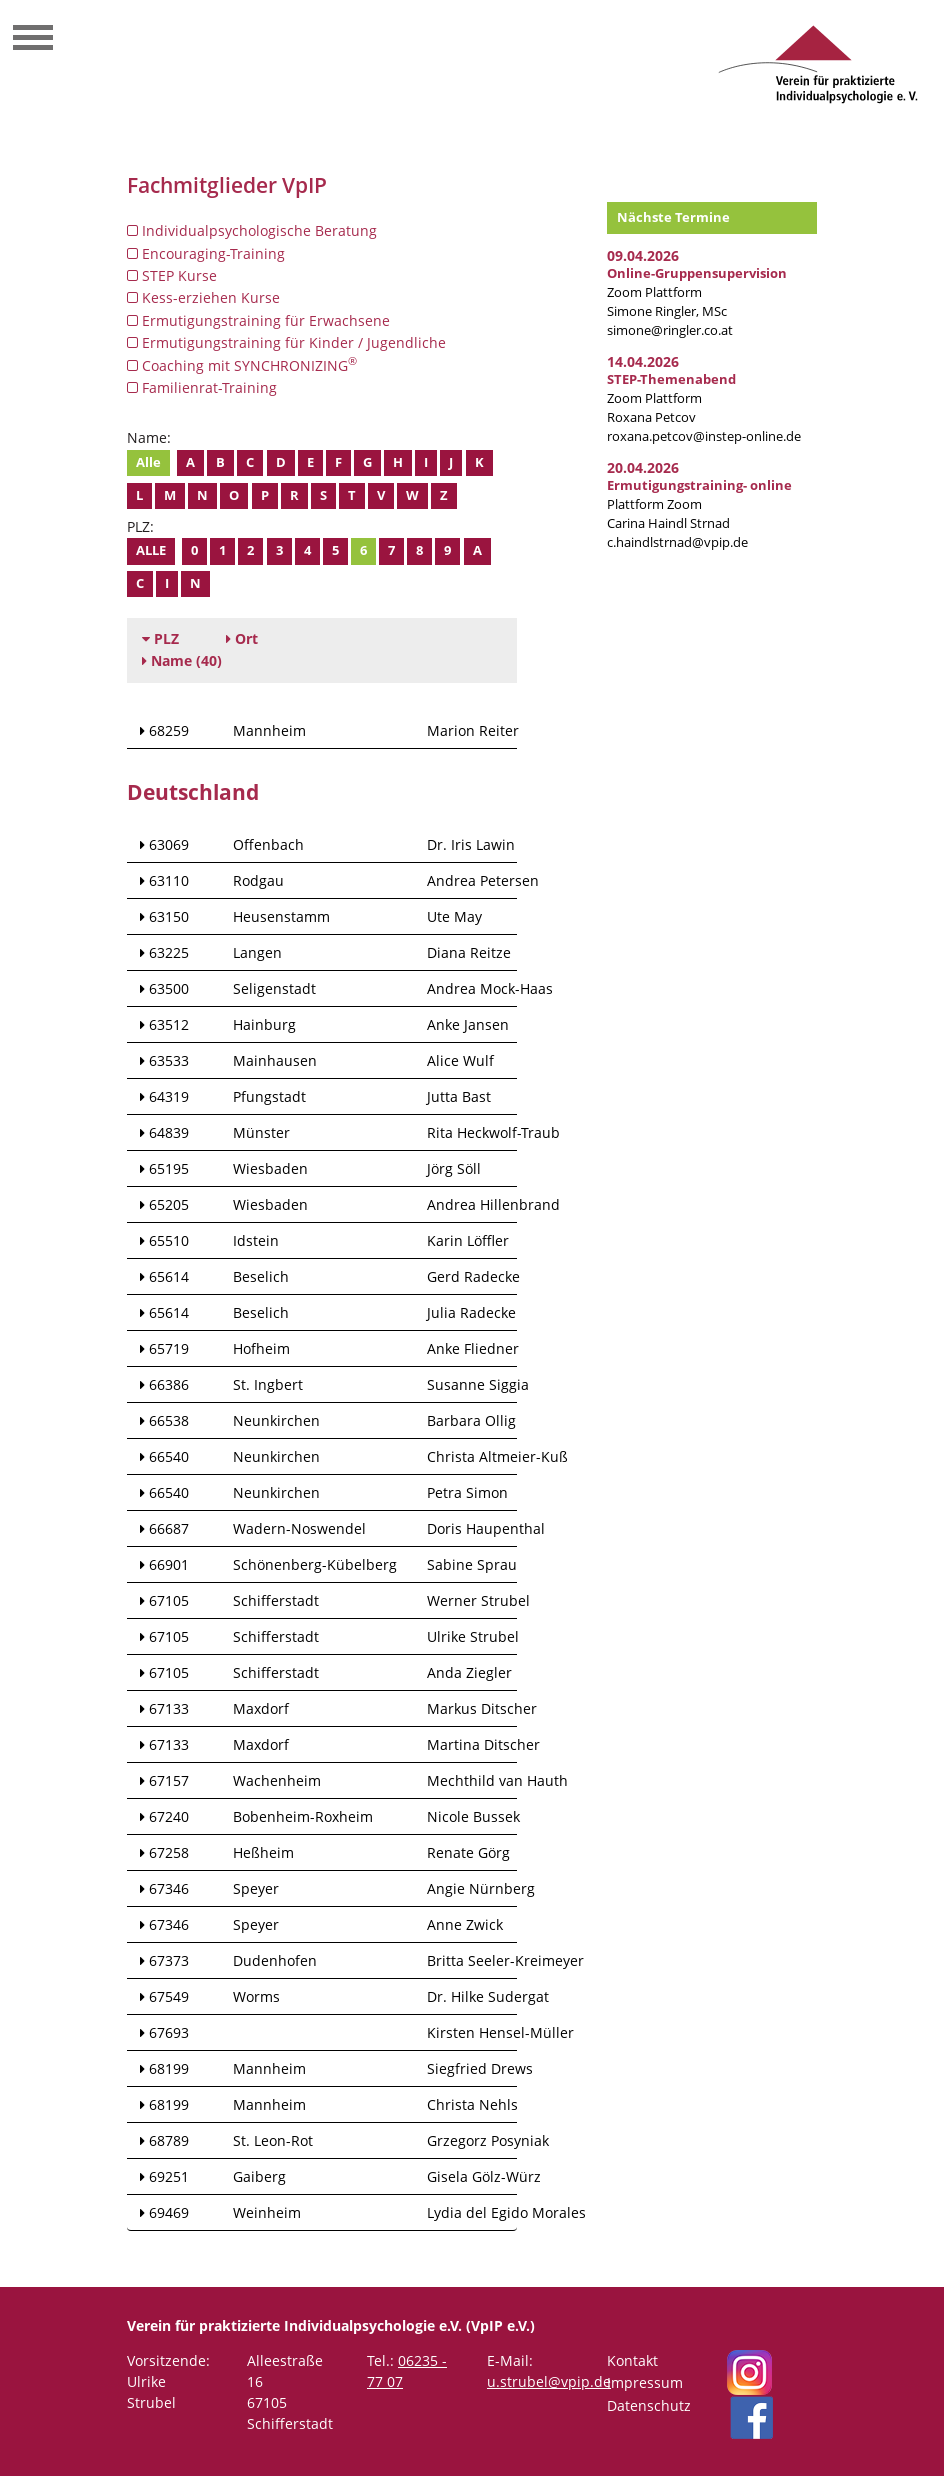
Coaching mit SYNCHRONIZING (242, 365)
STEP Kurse (172, 275)
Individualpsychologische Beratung (252, 230)
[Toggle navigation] (33, 40)
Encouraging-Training (206, 253)
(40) (182, 660)
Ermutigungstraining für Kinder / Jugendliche (286, 342)
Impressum (645, 2382)
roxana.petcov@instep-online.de (704, 436)
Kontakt (632, 2360)
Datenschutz (649, 2405)
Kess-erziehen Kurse (203, 297)
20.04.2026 (643, 467)
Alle (148, 462)
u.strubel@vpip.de (549, 2381)
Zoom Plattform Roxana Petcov (671, 398)
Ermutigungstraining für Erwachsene (258, 320)
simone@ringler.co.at (670, 330)
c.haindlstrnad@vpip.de (677, 542)
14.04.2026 (643, 361)
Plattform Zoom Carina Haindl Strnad (699, 504)
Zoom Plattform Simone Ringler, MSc (697, 292)
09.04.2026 (643, 255)
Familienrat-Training (202, 387)
